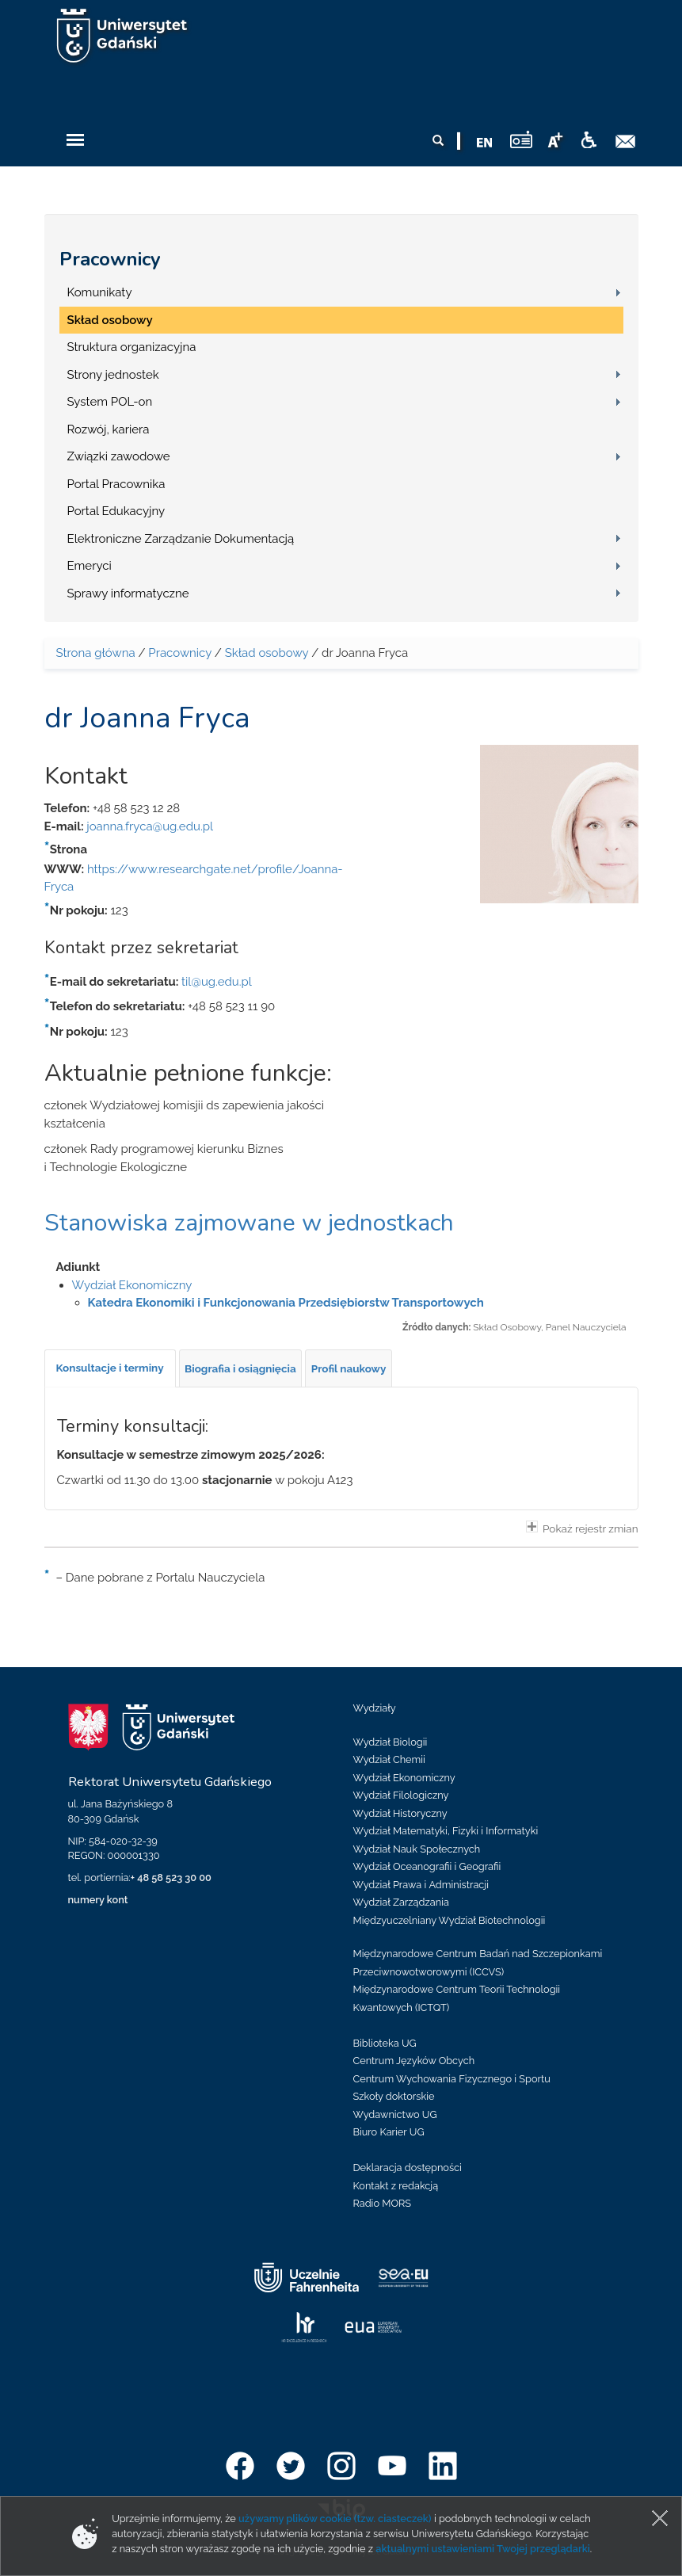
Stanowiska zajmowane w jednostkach (249, 1223)
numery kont (98, 1900)
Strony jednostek (113, 375)
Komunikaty (99, 292)
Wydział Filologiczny (401, 1795)
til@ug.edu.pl (216, 982)
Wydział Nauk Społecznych (417, 1849)
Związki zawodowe (118, 456)
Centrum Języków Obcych (414, 2061)
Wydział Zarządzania (401, 1902)
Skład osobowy (110, 320)
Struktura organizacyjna (131, 347)
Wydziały (374, 1708)
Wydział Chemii (389, 1759)
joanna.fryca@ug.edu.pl (149, 826)
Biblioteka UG (385, 2043)
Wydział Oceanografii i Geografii (427, 1866)
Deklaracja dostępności (407, 2167)
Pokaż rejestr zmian (582, 1528)
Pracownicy (110, 259)
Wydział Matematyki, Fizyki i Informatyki (446, 1831)
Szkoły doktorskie (394, 2096)
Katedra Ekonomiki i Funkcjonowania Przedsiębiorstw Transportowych (286, 1303)
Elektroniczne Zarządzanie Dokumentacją (181, 539)
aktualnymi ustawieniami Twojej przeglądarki (482, 2549)
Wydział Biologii (390, 1742)
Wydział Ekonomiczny (132, 1285)
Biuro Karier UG (389, 2132)
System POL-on (110, 402)
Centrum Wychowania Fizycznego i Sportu (452, 2079)
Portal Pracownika (116, 484)
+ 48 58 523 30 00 (171, 1877)
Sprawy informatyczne (128, 593)
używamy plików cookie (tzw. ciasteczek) (335, 2518)
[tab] (110, 1368)
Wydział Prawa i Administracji (421, 1885)
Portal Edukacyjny (116, 511)
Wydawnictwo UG (395, 2114)
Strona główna (95, 653)
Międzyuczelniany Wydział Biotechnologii (449, 1920)
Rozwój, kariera (108, 429)
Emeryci (89, 566)
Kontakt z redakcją (396, 2186)
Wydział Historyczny (400, 1813)
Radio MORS (382, 2203)
